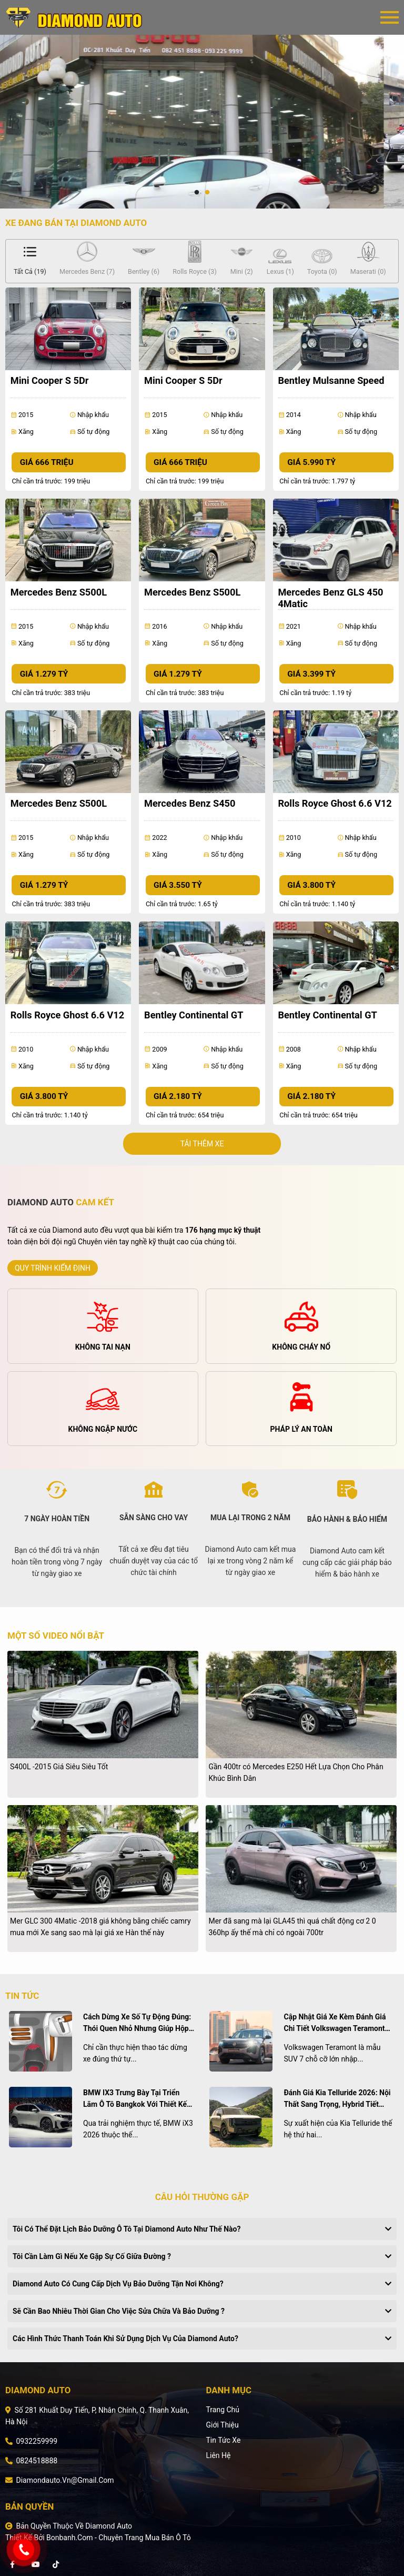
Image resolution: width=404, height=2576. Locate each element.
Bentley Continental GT (193, 1015)
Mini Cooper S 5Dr (50, 380)
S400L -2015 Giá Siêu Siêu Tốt (59, 1766)
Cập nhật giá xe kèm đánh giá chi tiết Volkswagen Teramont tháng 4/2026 (335, 2023)
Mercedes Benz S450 (189, 803)
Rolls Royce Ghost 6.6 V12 (334, 803)
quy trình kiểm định (52, 1268)
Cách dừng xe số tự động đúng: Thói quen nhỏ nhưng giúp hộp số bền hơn (137, 2023)
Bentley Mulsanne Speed (331, 380)
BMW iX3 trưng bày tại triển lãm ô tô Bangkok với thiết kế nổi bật (135, 2099)
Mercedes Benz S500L (59, 592)
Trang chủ (222, 2409)
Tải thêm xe (202, 1144)
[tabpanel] (202, 122)
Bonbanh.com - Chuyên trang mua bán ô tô (118, 2537)
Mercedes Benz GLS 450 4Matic (330, 598)
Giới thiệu (222, 2425)
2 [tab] (207, 192)
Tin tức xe (223, 2440)
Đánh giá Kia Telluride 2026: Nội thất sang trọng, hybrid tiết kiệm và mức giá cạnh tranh (337, 2099)
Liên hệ (218, 2455)
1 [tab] (196, 192)
